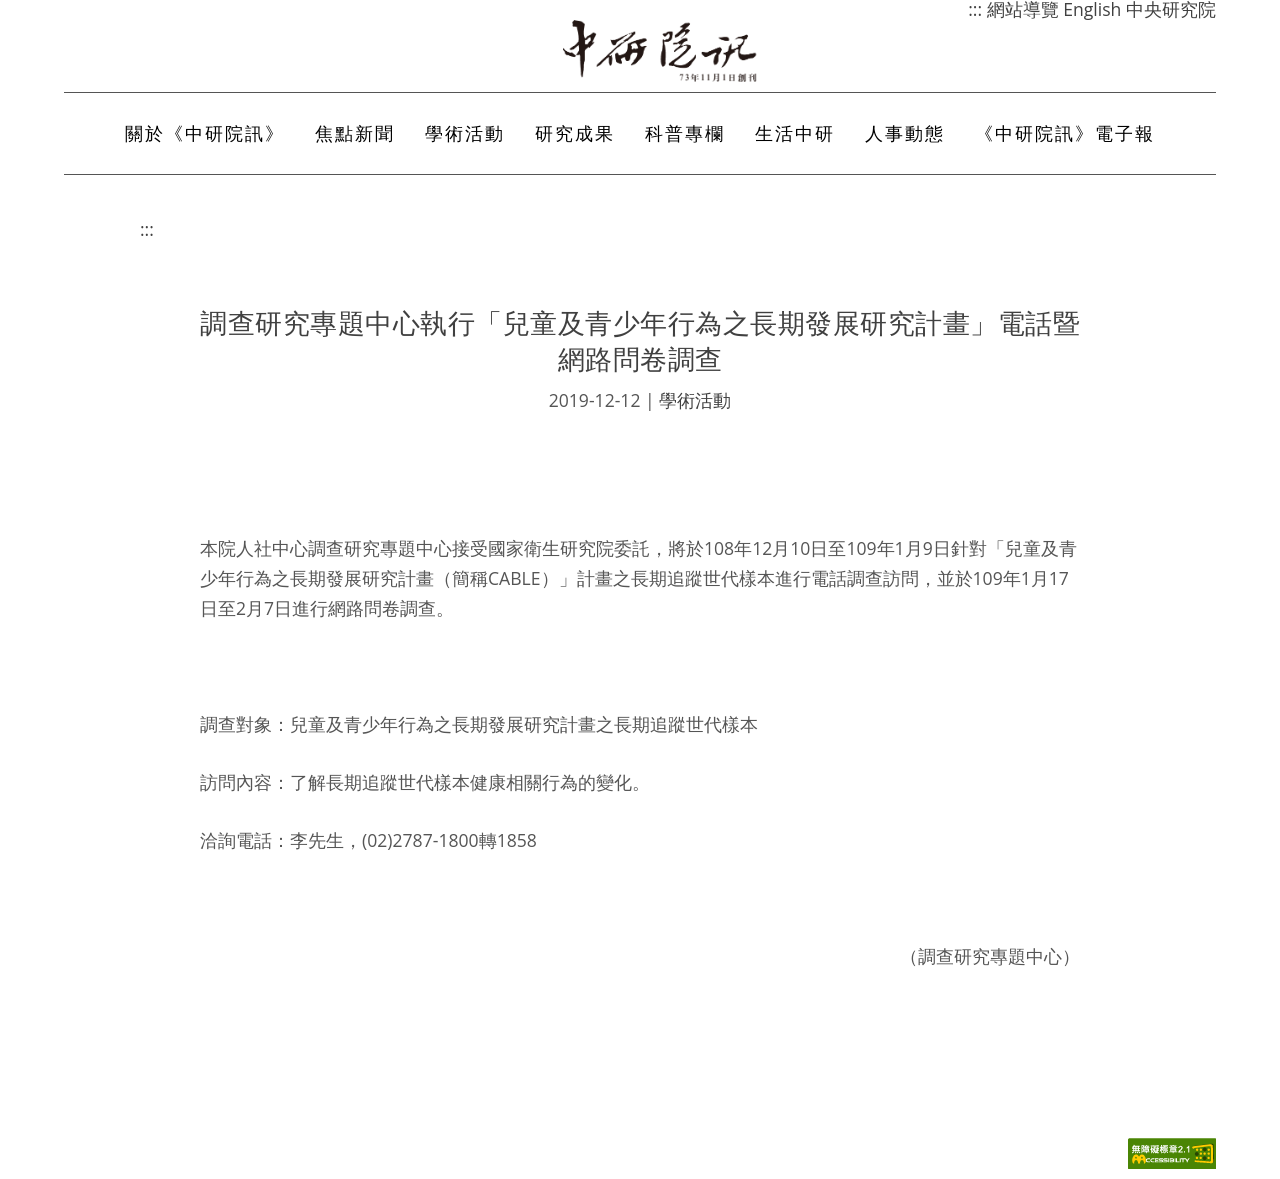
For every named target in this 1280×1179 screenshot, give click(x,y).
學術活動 (465, 133)
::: (147, 229)
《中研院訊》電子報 (1065, 133)
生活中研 (795, 133)
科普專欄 (685, 133)
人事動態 (905, 133)
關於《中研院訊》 (205, 133)
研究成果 (575, 133)
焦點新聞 (355, 133)
